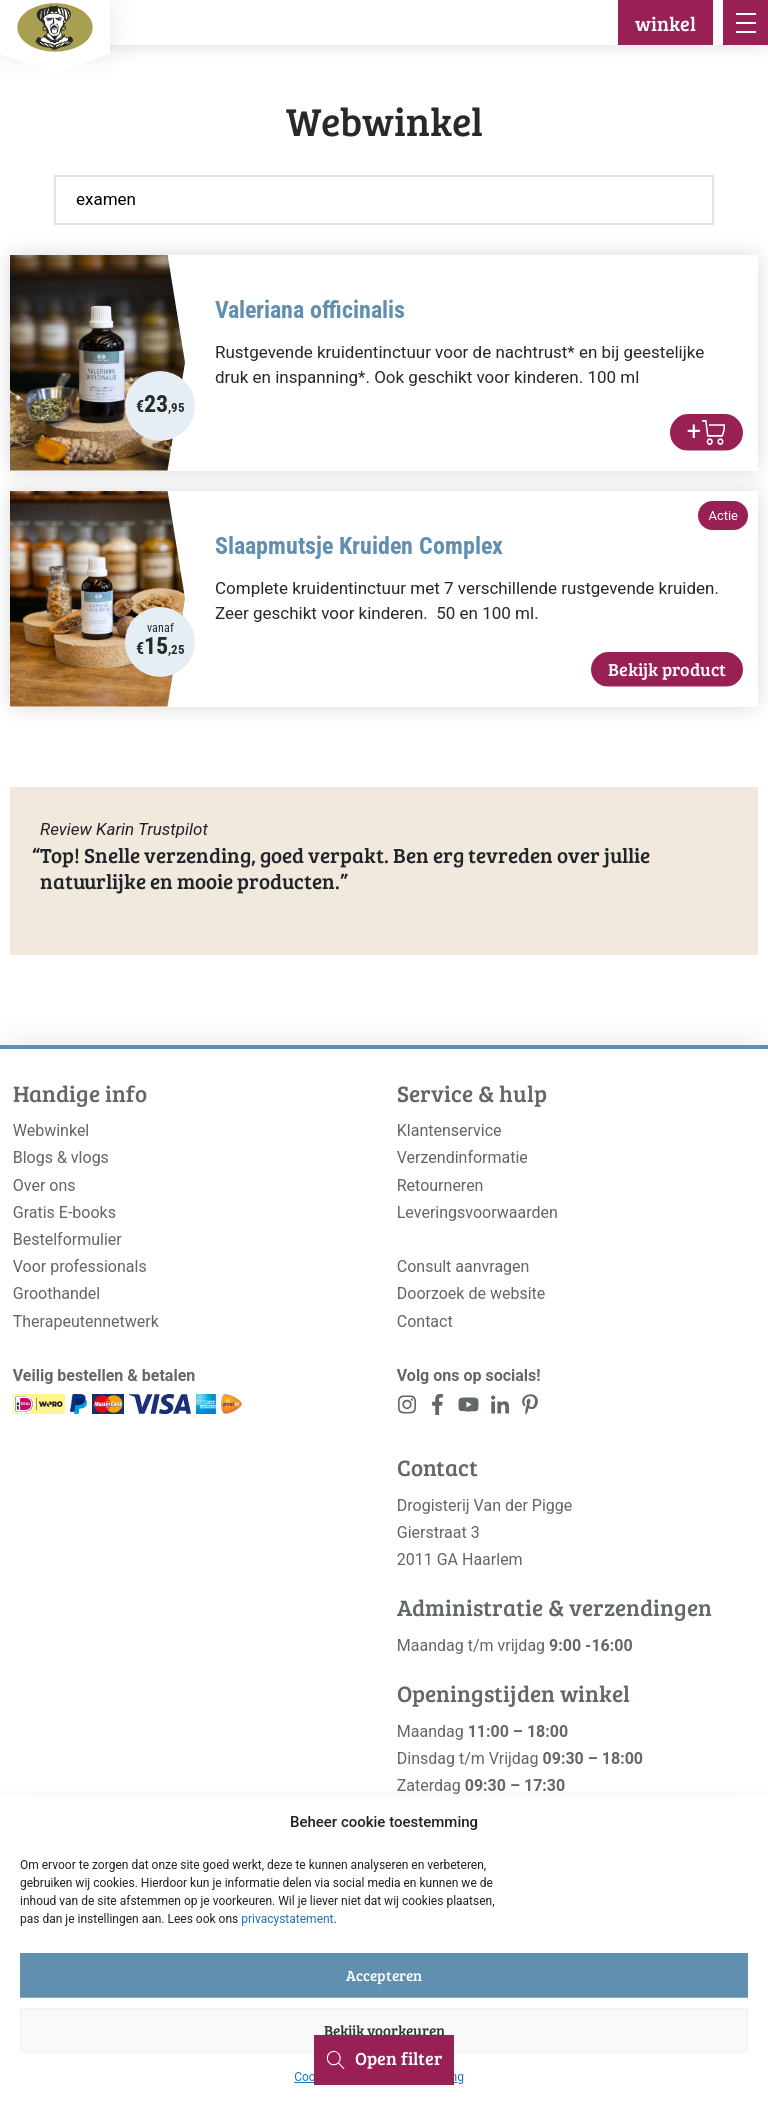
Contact (425, 1321)
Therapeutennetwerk (86, 1321)
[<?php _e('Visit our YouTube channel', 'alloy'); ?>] (468, 1408)
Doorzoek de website (471, 1293)
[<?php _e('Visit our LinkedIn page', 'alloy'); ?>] (499, 1408)
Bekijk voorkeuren (384, 2030)
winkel (665, 23)
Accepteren (384, 1975)
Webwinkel (51, 1130)
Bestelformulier (67, 1239)
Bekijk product (667, 669)
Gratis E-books (64, 1212)
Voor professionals (80, 1266)
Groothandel (56, 1293)
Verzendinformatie (462, 1157)
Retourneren (440, 1185)
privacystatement (287, 1919)
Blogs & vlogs (61, 1157)
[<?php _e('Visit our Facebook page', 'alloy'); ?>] (438, 1408)
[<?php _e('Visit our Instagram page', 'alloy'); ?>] (407, 1408)
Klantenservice (449, 1130)
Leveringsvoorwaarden (477, 1212)
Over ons (44, 1185)
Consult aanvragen (463, 1266)
